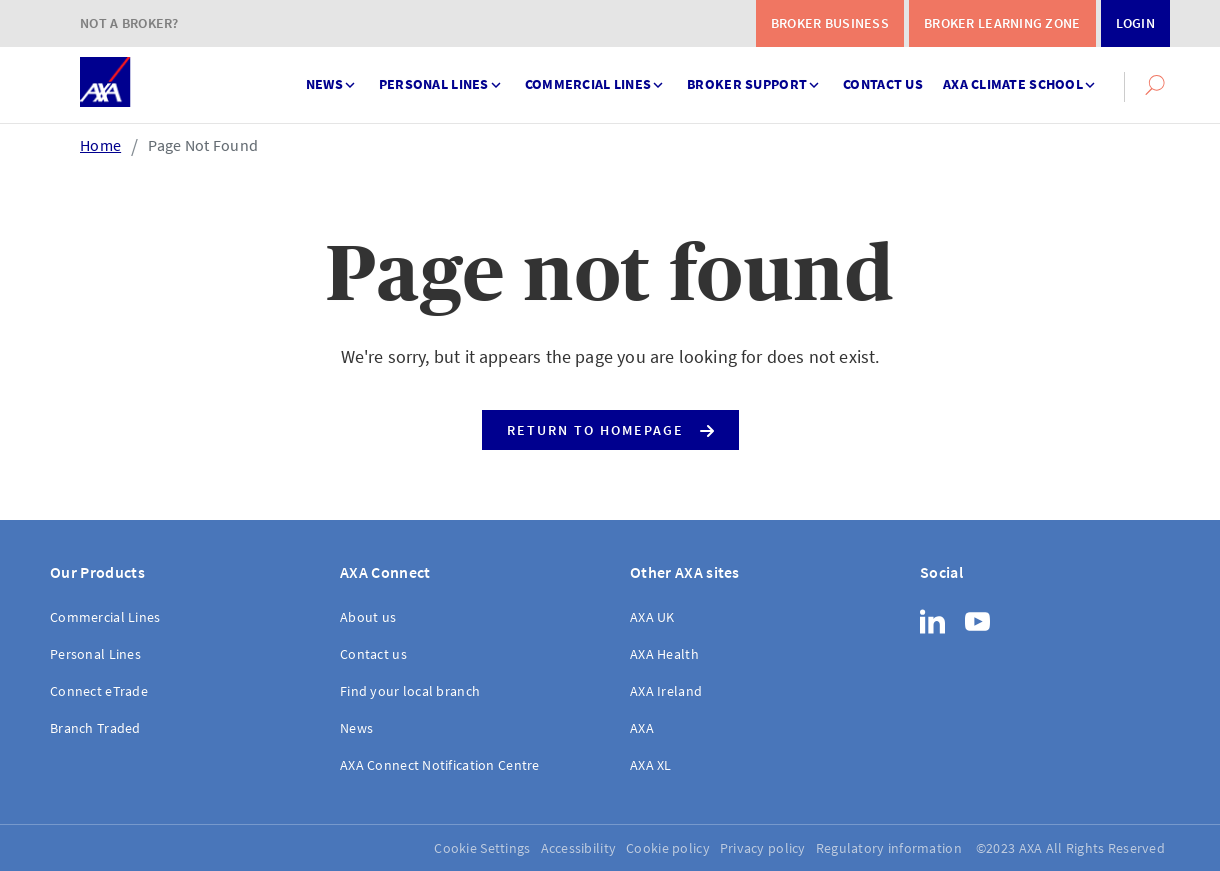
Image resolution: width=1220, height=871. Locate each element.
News (332, 75)
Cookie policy (668, 848)
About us (368, 617)
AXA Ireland (666, 691)
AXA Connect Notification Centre (440, 765)
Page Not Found (203, 145)
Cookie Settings (482, 848)
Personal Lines (442, 75)
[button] (1155, 85)
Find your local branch (410, 691)
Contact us (883, 84)
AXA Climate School (1021, 75)
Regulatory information (889, 848)
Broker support (755, 75)
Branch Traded (95, 728)
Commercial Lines (596, 75)
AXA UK (652, 617)
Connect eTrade (99, 691)
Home (100, 145)
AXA (642, 728)
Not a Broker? (129, 23)
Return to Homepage (610, 425)
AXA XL (651, 765)
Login (1135, 23)
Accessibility (579, 848)
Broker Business (830, 23)
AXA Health (664, 654)
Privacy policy (763, 848)
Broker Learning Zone (1002, 23)
